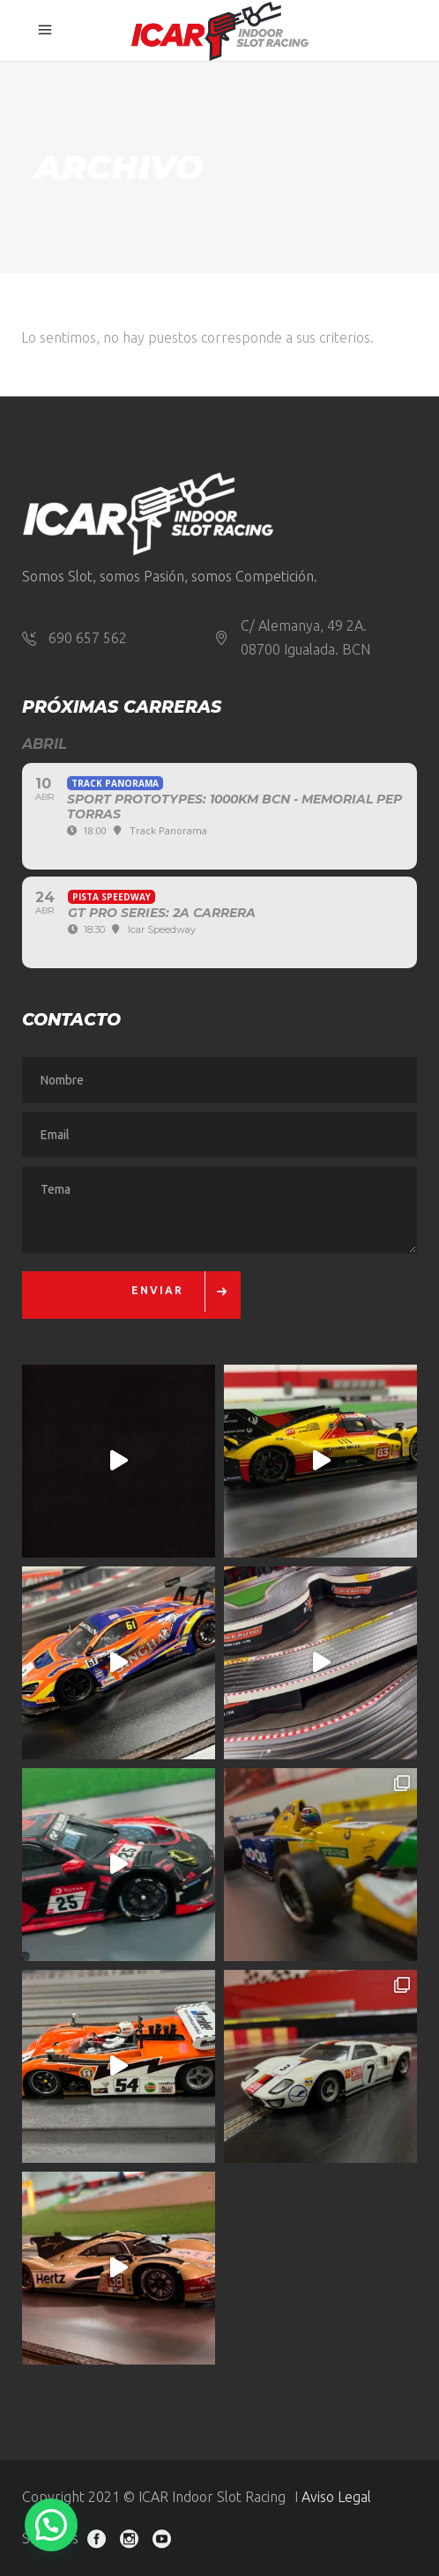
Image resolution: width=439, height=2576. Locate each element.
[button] (51, 2524)
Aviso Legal (336, 2497)
